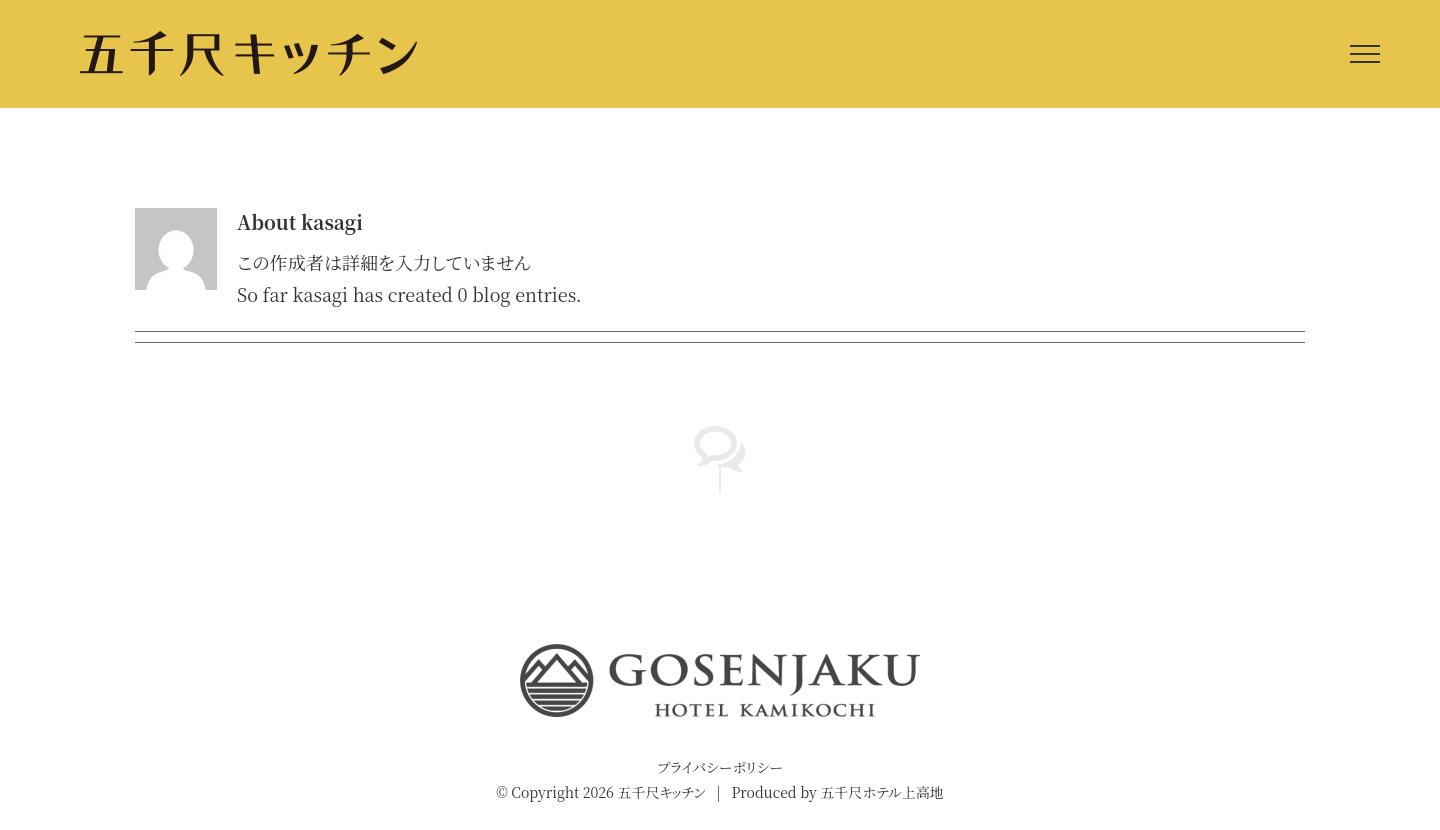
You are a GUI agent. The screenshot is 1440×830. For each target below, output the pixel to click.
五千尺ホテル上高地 (881, 792)
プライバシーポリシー (720, 767)
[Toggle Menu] (1365, 54)
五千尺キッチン (661, 792)
